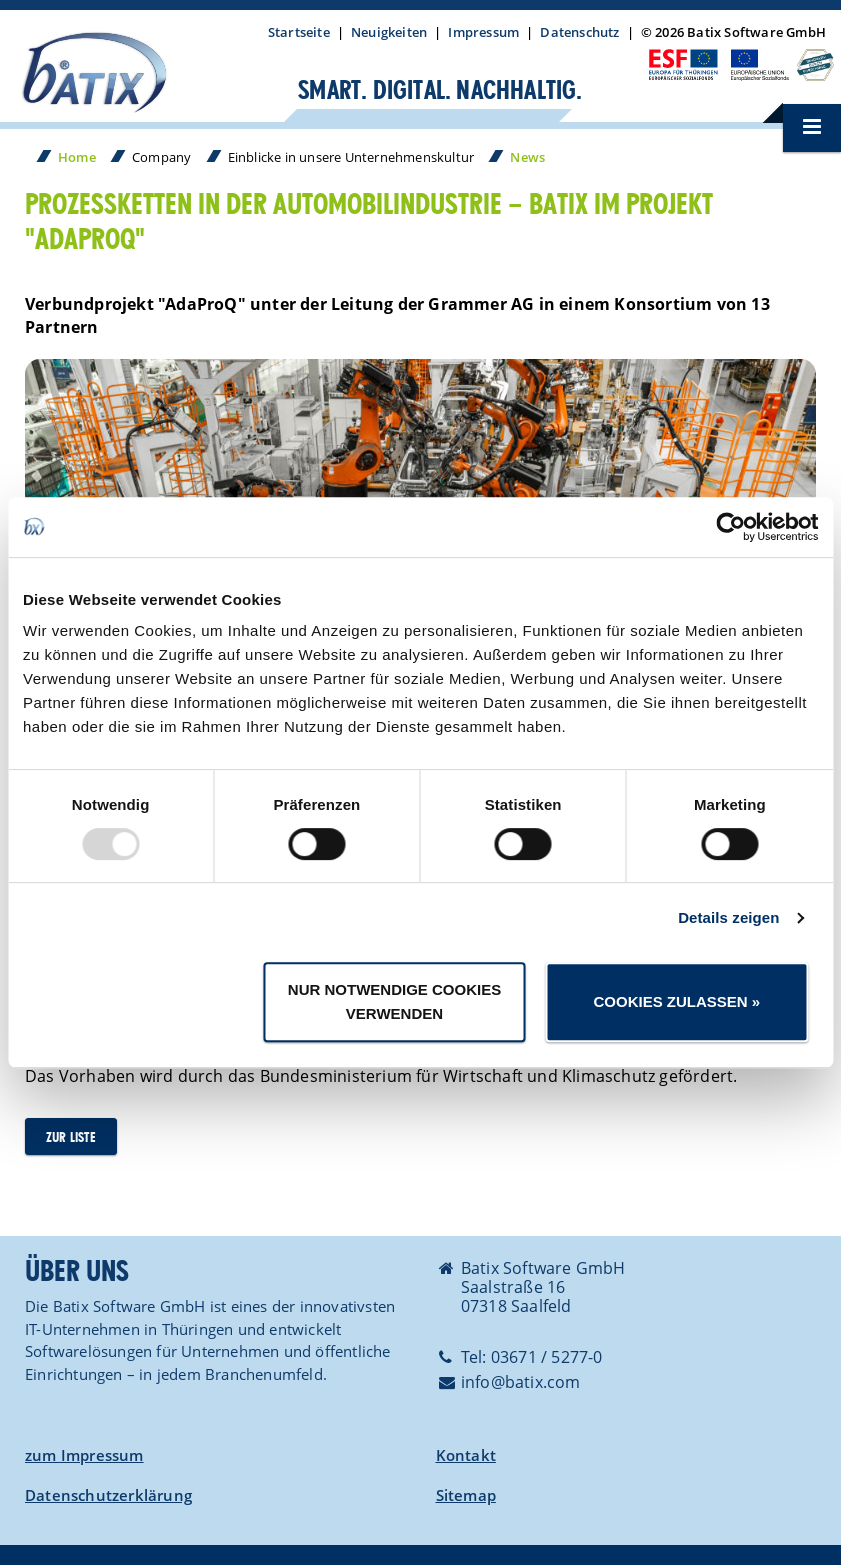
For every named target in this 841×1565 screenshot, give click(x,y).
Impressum (483, 32)
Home (77, 157)
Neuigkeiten (389, 32)
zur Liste (71, 1138)
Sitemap (466, 1495)
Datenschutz (579, 32)
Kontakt (466, 1455)
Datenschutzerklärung (108, 1495)
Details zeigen (728, 917)
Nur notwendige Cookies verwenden (394, 1001)
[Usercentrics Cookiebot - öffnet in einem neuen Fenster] (730, 527)
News (527, 157)
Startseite (299, 32)
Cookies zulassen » (676, 1001)
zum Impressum (84, 1455)
